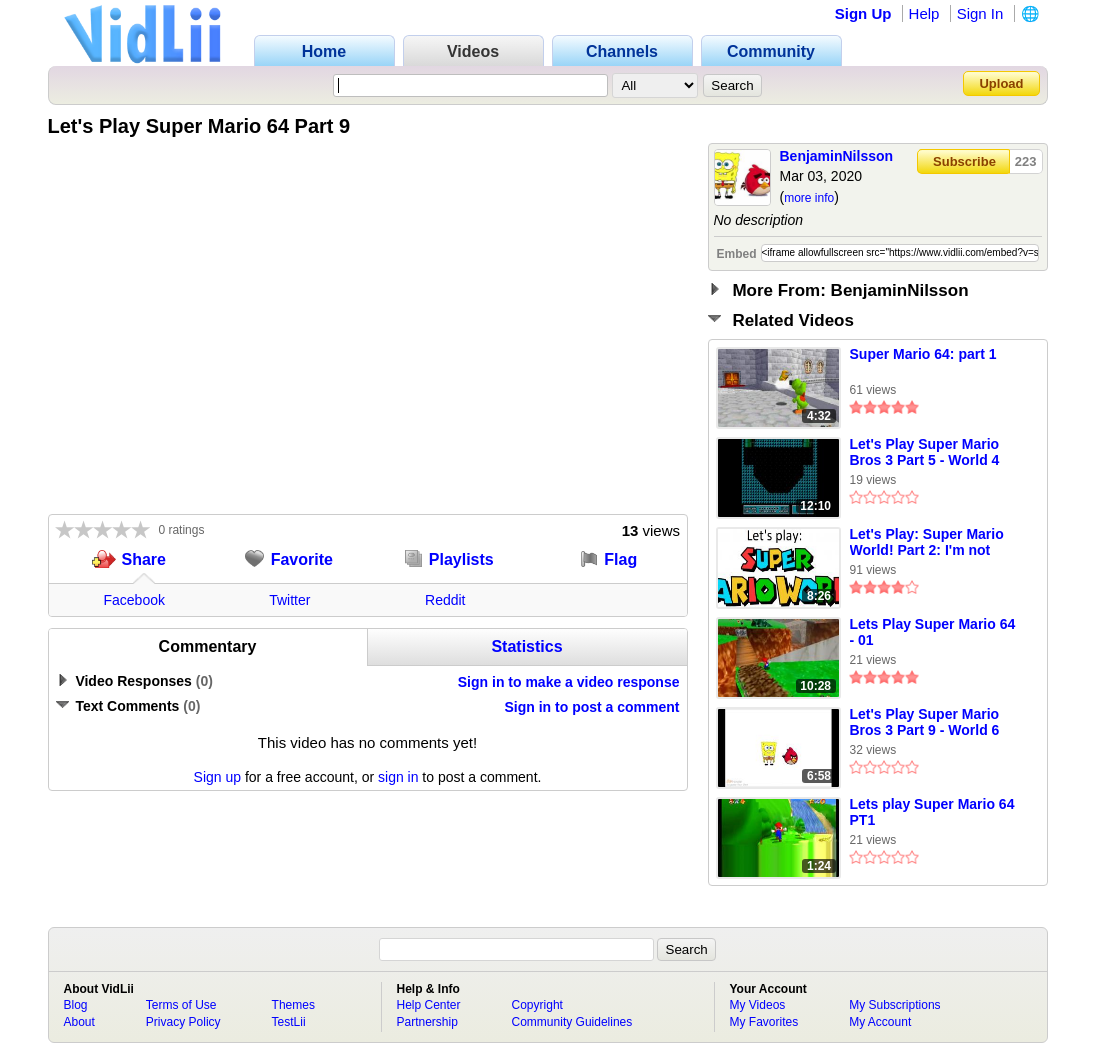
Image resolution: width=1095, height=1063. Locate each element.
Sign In (980, 13)
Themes (293, 1005)
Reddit (445, 600)
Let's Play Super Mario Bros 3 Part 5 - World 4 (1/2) (925, 453)
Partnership (427, 1022)
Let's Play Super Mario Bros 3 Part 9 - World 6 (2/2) (925, 723)
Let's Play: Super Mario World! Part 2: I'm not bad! (927, 543)
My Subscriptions (894, 1005)
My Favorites (764, 1022)
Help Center (429, 1005)
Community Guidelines (572, 1022)
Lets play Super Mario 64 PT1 (932, 812)
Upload (1001, 83)
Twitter (289, 600)
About (79, 1022)
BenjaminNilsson (837, 156)
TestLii (289, 1022)
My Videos (758, 1005)
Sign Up (863, 13)
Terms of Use (181, 1005)
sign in (398, 777)
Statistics (526, 646)
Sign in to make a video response (569, 682)
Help (924, 13)
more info (809, 198)
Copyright (537, 1005)
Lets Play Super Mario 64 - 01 (933, 632)
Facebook (134, 600)
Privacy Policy (183, 1022)
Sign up (217, 777)
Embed (737, 254)
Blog (76, 1005)
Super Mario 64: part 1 (923, 354)
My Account (880, 1022)
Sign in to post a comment (591, 707)
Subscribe (964, 161)
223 (1026, 161)
